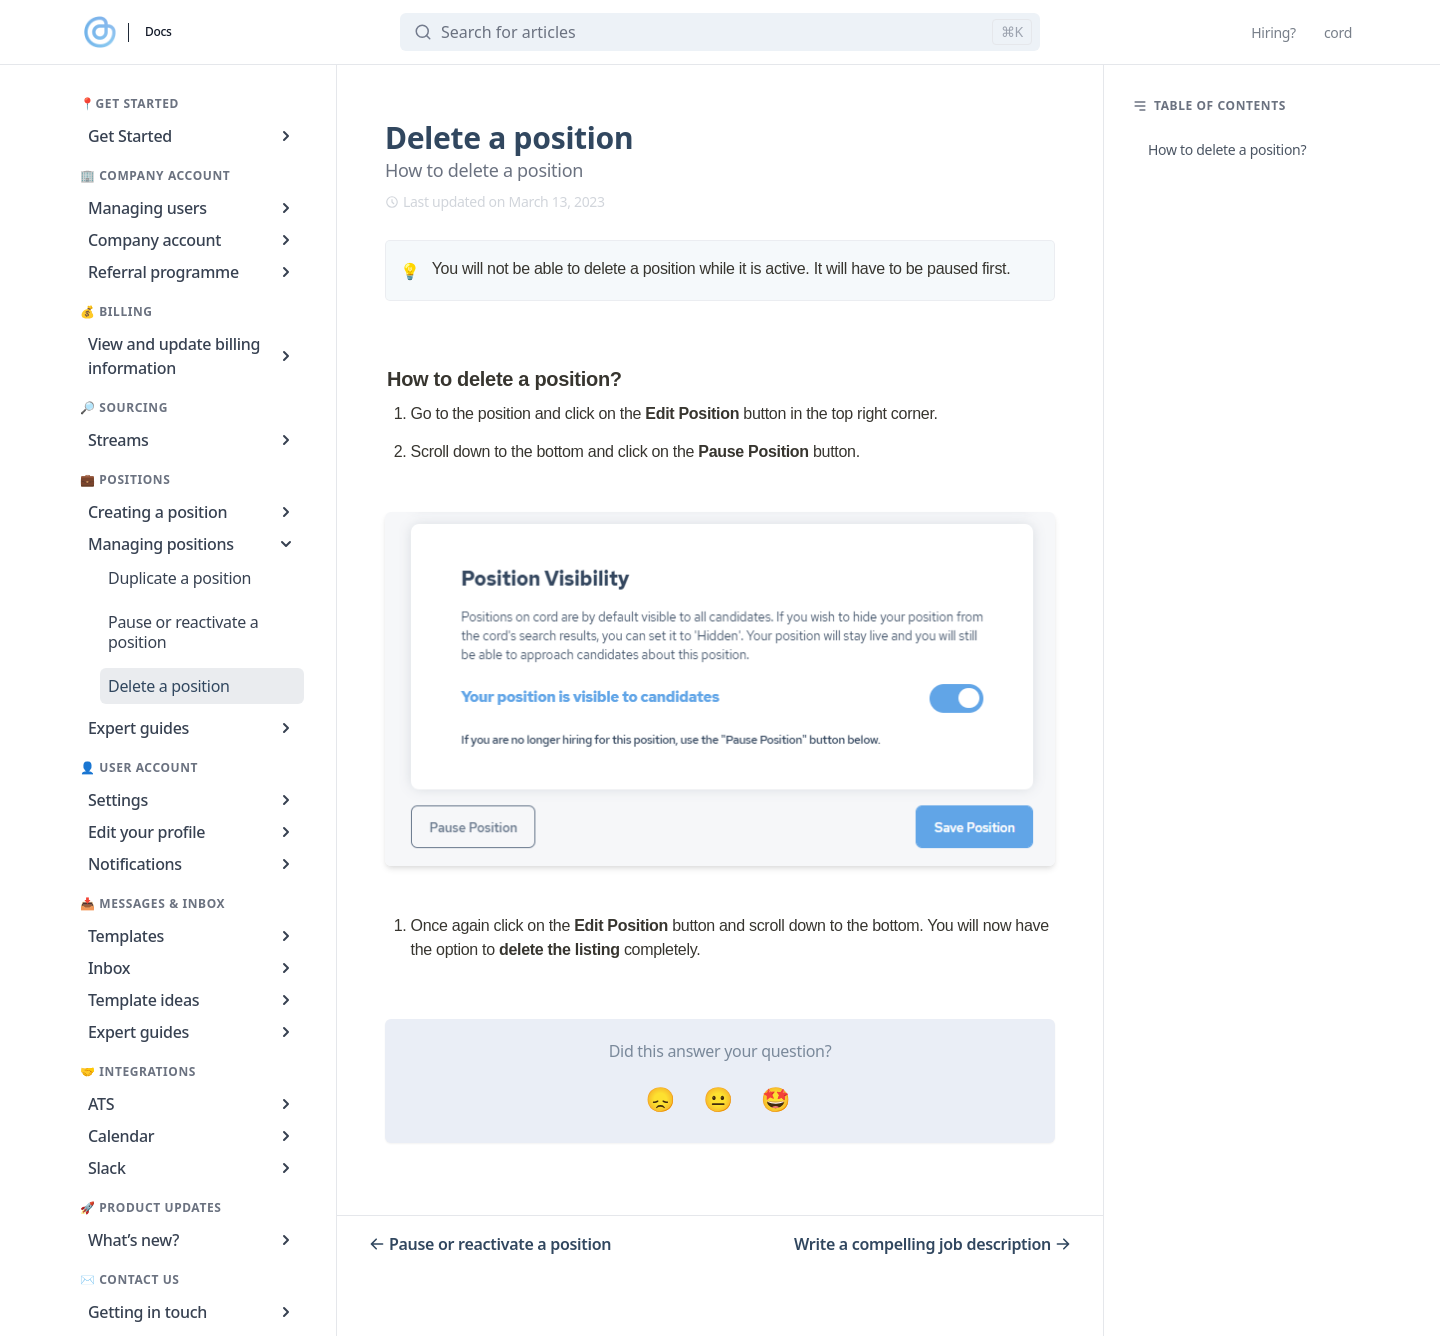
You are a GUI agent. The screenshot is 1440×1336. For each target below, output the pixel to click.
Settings (192, 800)
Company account (192, 240)
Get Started (192, 136)
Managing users (192, 208)
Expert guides (192, 728)
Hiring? (1273, 32)
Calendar (192, 1136)
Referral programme (192, 272)
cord (1338, 32)
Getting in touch (192, 1312)
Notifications (192, 864)
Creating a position (192, 512)
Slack (192, 1168)
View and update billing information (192, 356)
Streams (192, 440)
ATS (192, 1104)
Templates (192, 936)
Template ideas (192, 1000)
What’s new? (192, 1240)
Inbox (192, 968)
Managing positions (192, 544)
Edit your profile (192, 832)
